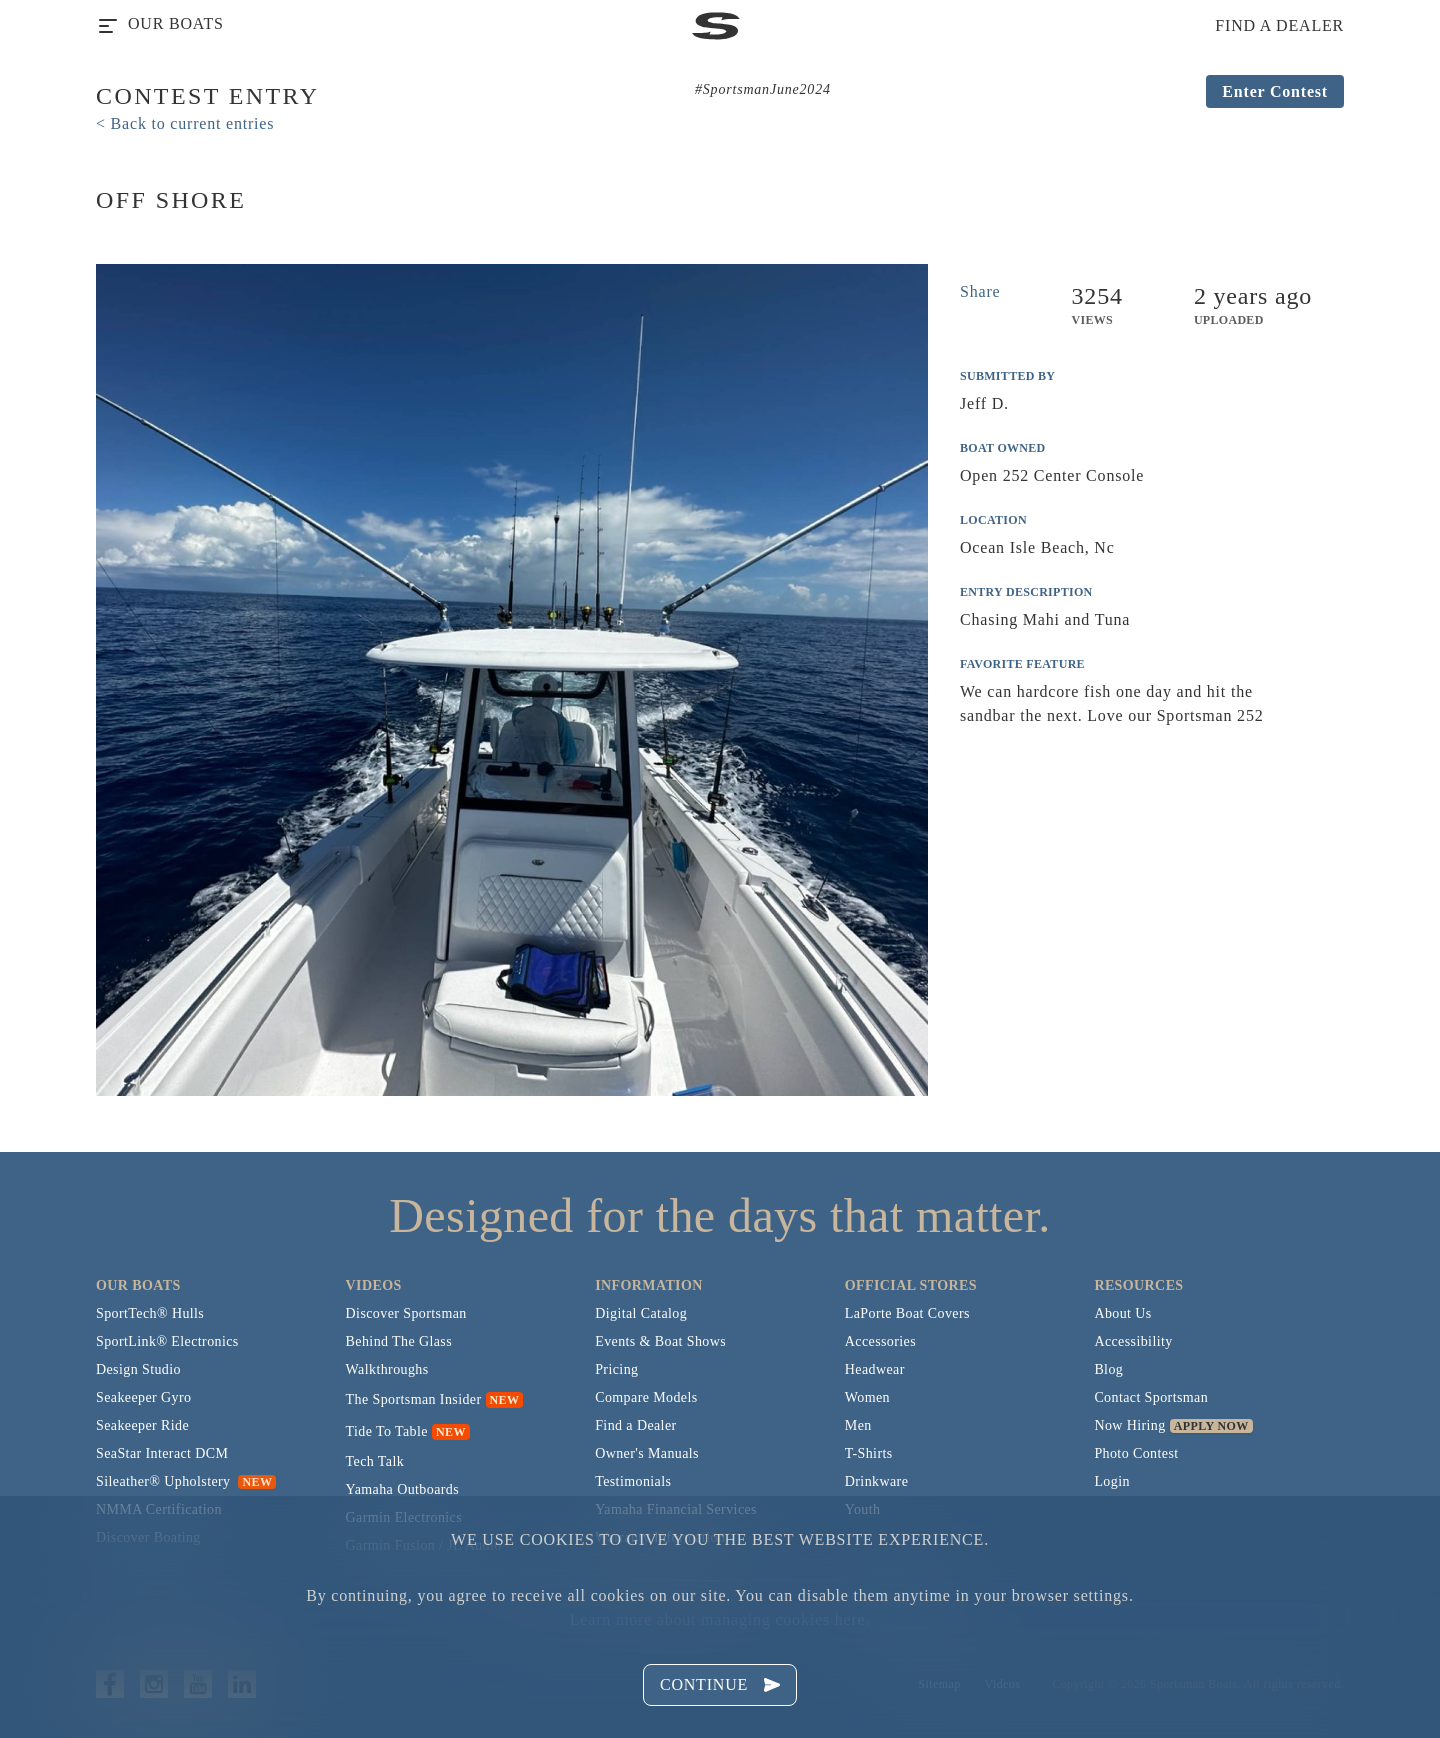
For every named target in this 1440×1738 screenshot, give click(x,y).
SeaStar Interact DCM (162, 1453)
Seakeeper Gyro (143, 1397)
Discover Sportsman (406, 1313)
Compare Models (646, 1397)
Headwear (875, 1369)
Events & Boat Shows (660, 1341)
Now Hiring (1129, 1425)
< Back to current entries (185, 123)
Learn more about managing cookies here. (720, 1619)
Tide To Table (387, 1431)
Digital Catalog (641, 1313)
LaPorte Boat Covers (907, 1313)
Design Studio (138, 1369)
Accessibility (1133, 1341)
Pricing (616, 1369)
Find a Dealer (635, 1425)
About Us (1122, 1313)
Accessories (880, 1341)
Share (980, 291)
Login (1111, 1481)
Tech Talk (375, 1461)
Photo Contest (1136, 1453)
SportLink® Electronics (167, 1341)
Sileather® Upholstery (186, 1481)
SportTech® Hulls (150, 1313)
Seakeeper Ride (142, 1425)
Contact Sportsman (1151, 1397)
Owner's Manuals (647, 1453)
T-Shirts (869, 1453)
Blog (1108, 1369)
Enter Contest (1275, 91)
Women (867, 1397)
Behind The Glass (399, 1341)
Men (858, 1425)
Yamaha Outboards (402, 1489)
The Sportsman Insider (414, 1399)
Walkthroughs (387, 1369)
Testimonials (633, 1481)
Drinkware (876, 1481)
